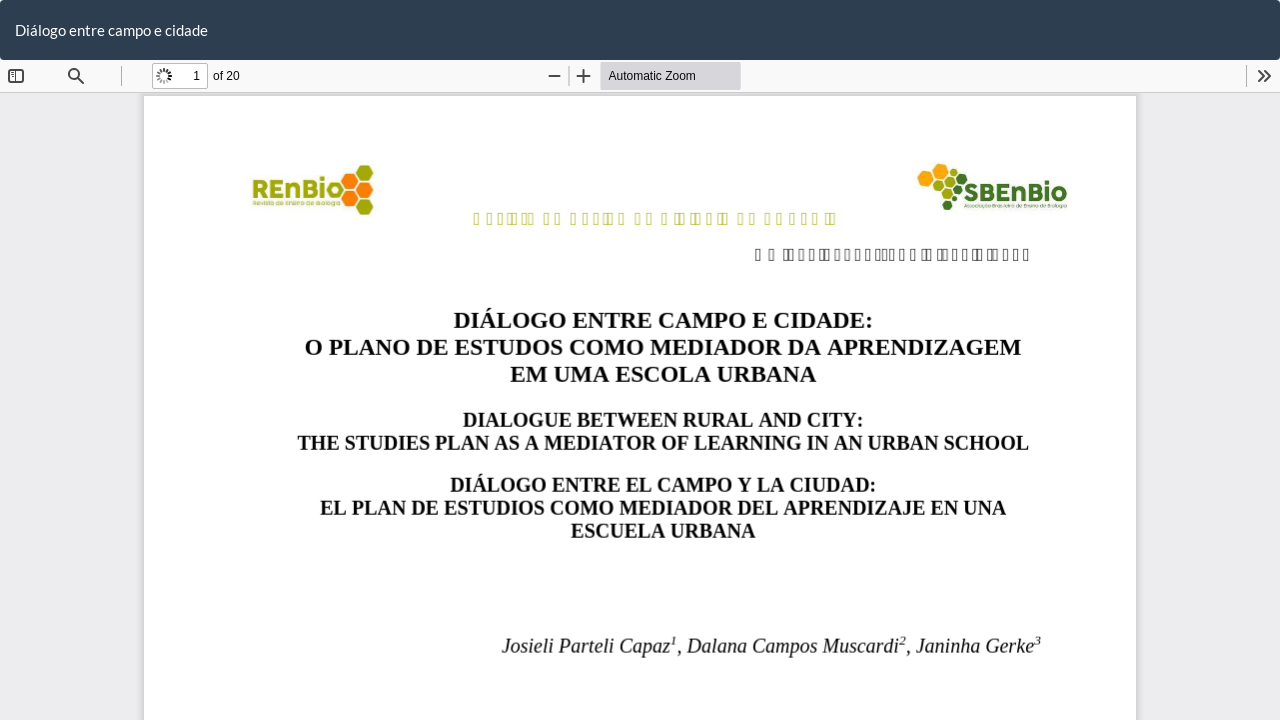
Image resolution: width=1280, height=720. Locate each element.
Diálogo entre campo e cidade (111, 30)
